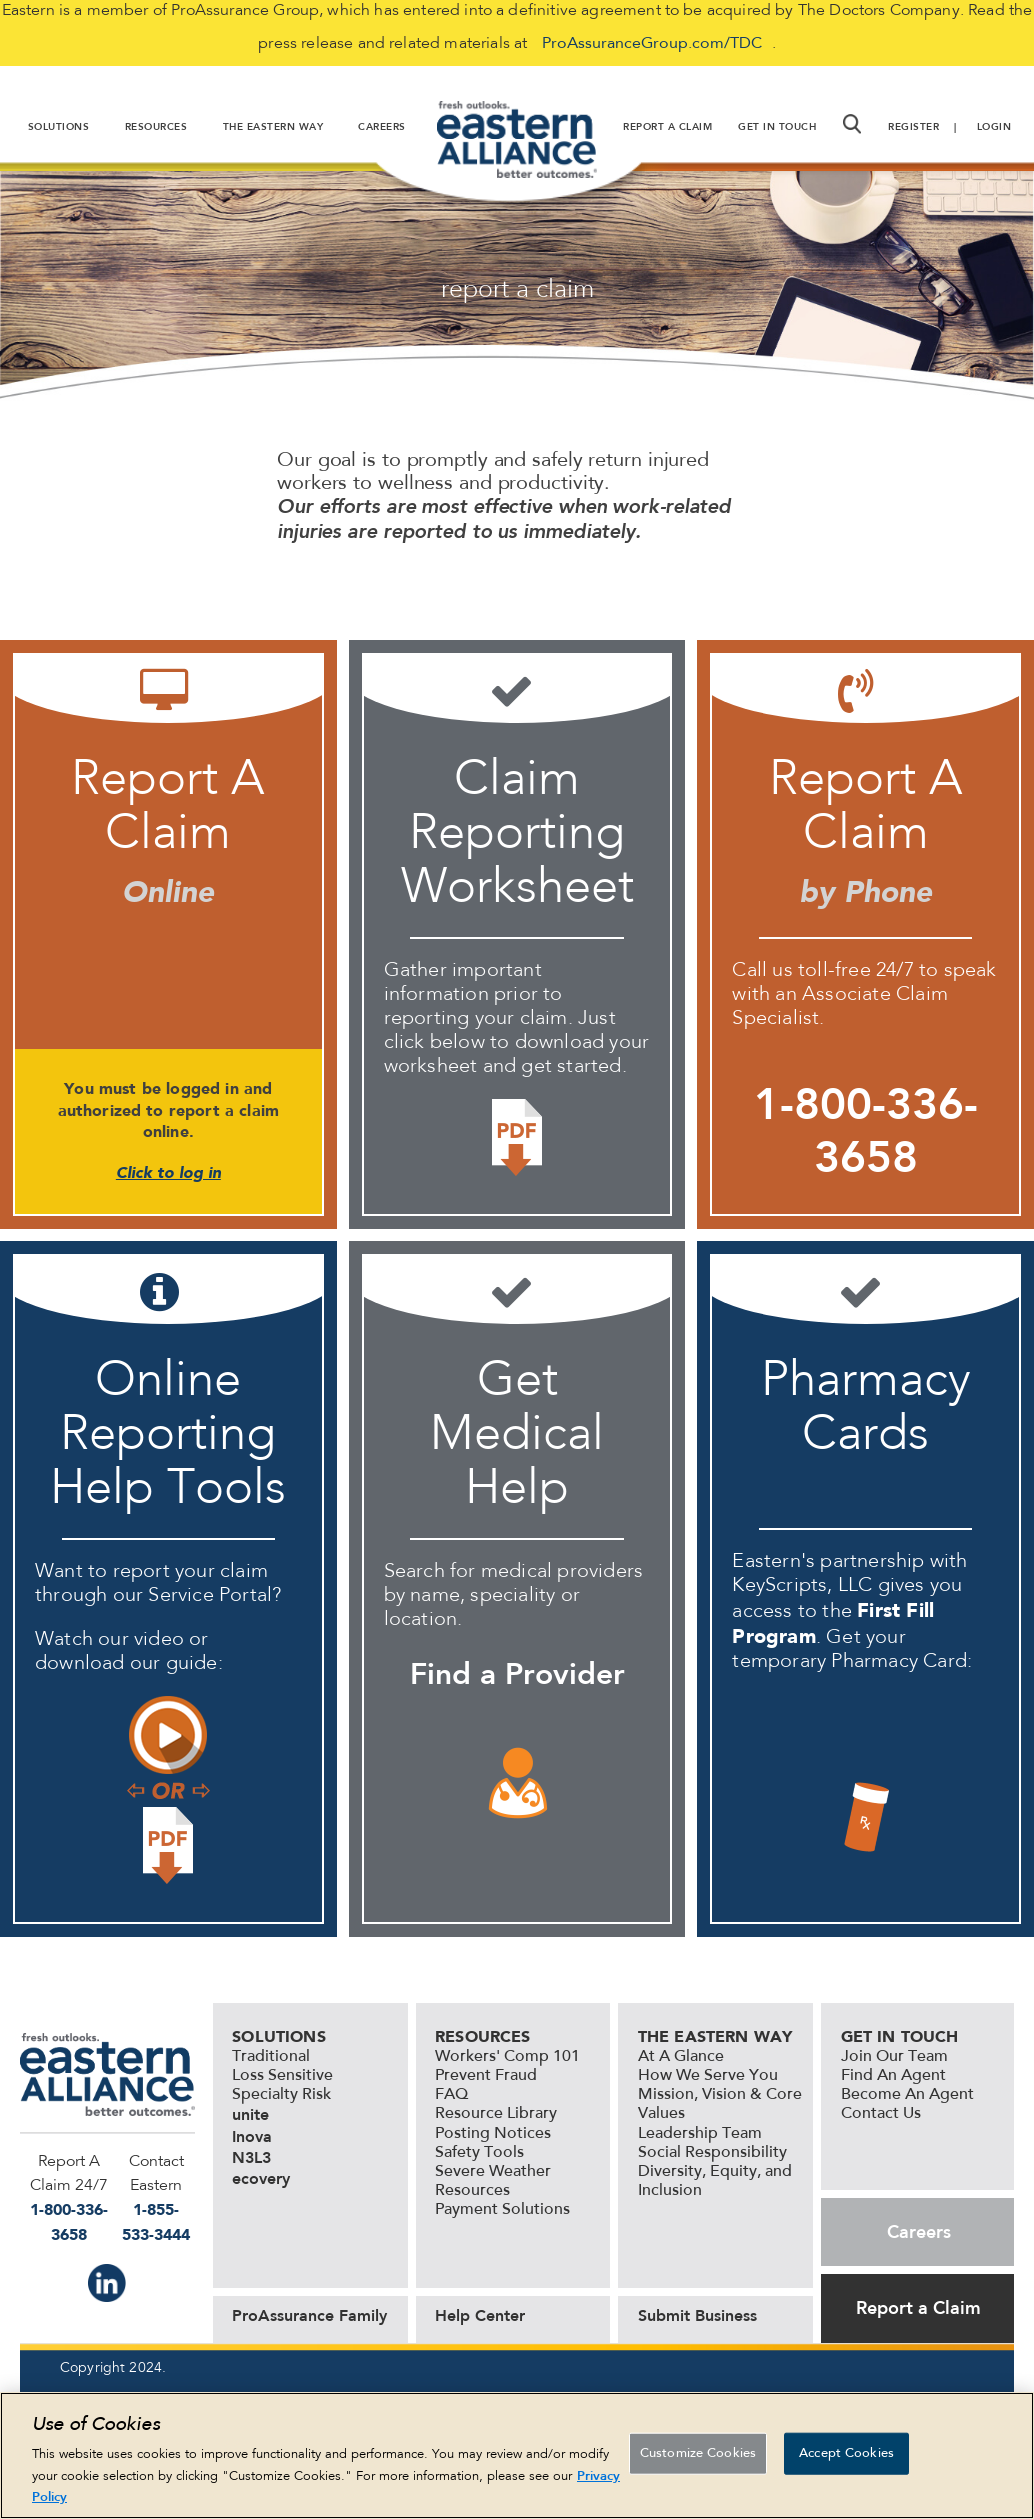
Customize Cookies (698, 2453)
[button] (852, 124)
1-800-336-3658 (866, 1130)
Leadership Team (700, 2134)
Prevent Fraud (486, 2076)
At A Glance (681, 2057)
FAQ (451, 2095)
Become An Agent (907, 2095)
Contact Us (881, 2114)
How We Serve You (708, 2076)
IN (107, 2283)
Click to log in (168, 1172)
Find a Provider (517, 1674)
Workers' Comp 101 (507, 2057)
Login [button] (994, 127)
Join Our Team (894, 2057)
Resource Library (496, 2114)
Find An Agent (893, 2076)
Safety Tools (479, 2153)
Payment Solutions (502, 2210)
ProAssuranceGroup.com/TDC (652, 44)
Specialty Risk (281, 2095)
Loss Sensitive (282, 2076)
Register (913, 127)
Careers (919, 2232)
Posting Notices (493, 2134)
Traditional (271, 2057)
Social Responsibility (712, 2153)
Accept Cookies (846, 2453)
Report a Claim (918, 2308)
